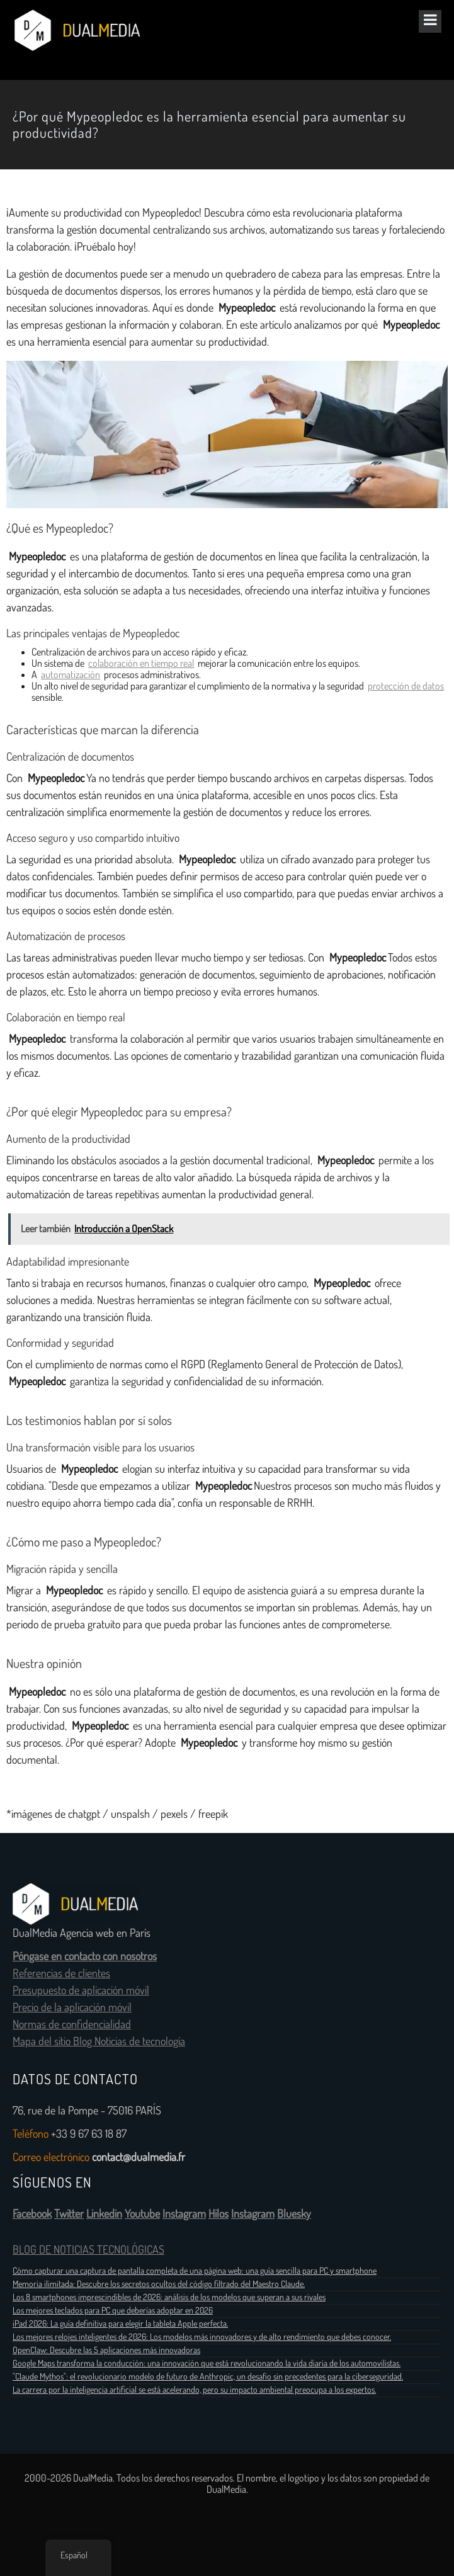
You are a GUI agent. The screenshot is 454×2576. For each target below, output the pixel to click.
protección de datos (406, 686)
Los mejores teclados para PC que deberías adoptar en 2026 (113, 2310)
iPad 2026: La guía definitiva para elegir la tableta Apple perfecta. (120, 2323)
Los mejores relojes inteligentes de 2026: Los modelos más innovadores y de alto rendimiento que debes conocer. (202, 2337)
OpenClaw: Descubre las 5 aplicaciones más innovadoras (106, 2350)
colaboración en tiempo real (141, 663)
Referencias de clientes (61, 1973)
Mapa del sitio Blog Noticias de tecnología (99, 2041)
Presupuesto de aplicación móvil (81, 1990)
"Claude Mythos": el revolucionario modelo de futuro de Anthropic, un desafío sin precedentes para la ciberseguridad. (208, 2376)
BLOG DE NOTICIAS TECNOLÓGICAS (88, 2250)
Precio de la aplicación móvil (72, 2007)
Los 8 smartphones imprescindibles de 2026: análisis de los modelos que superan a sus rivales (169, 2297)
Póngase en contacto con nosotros (85, 1956)
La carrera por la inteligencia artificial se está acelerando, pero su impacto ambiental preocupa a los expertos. (194, 2390)
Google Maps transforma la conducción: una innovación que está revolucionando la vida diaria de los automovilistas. (206, 2363)
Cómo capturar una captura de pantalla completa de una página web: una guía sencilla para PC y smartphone (195, 2271)
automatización (70, 674)
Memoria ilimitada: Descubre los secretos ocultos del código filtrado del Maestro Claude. (159, 2284)
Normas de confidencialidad (72, 2024)
